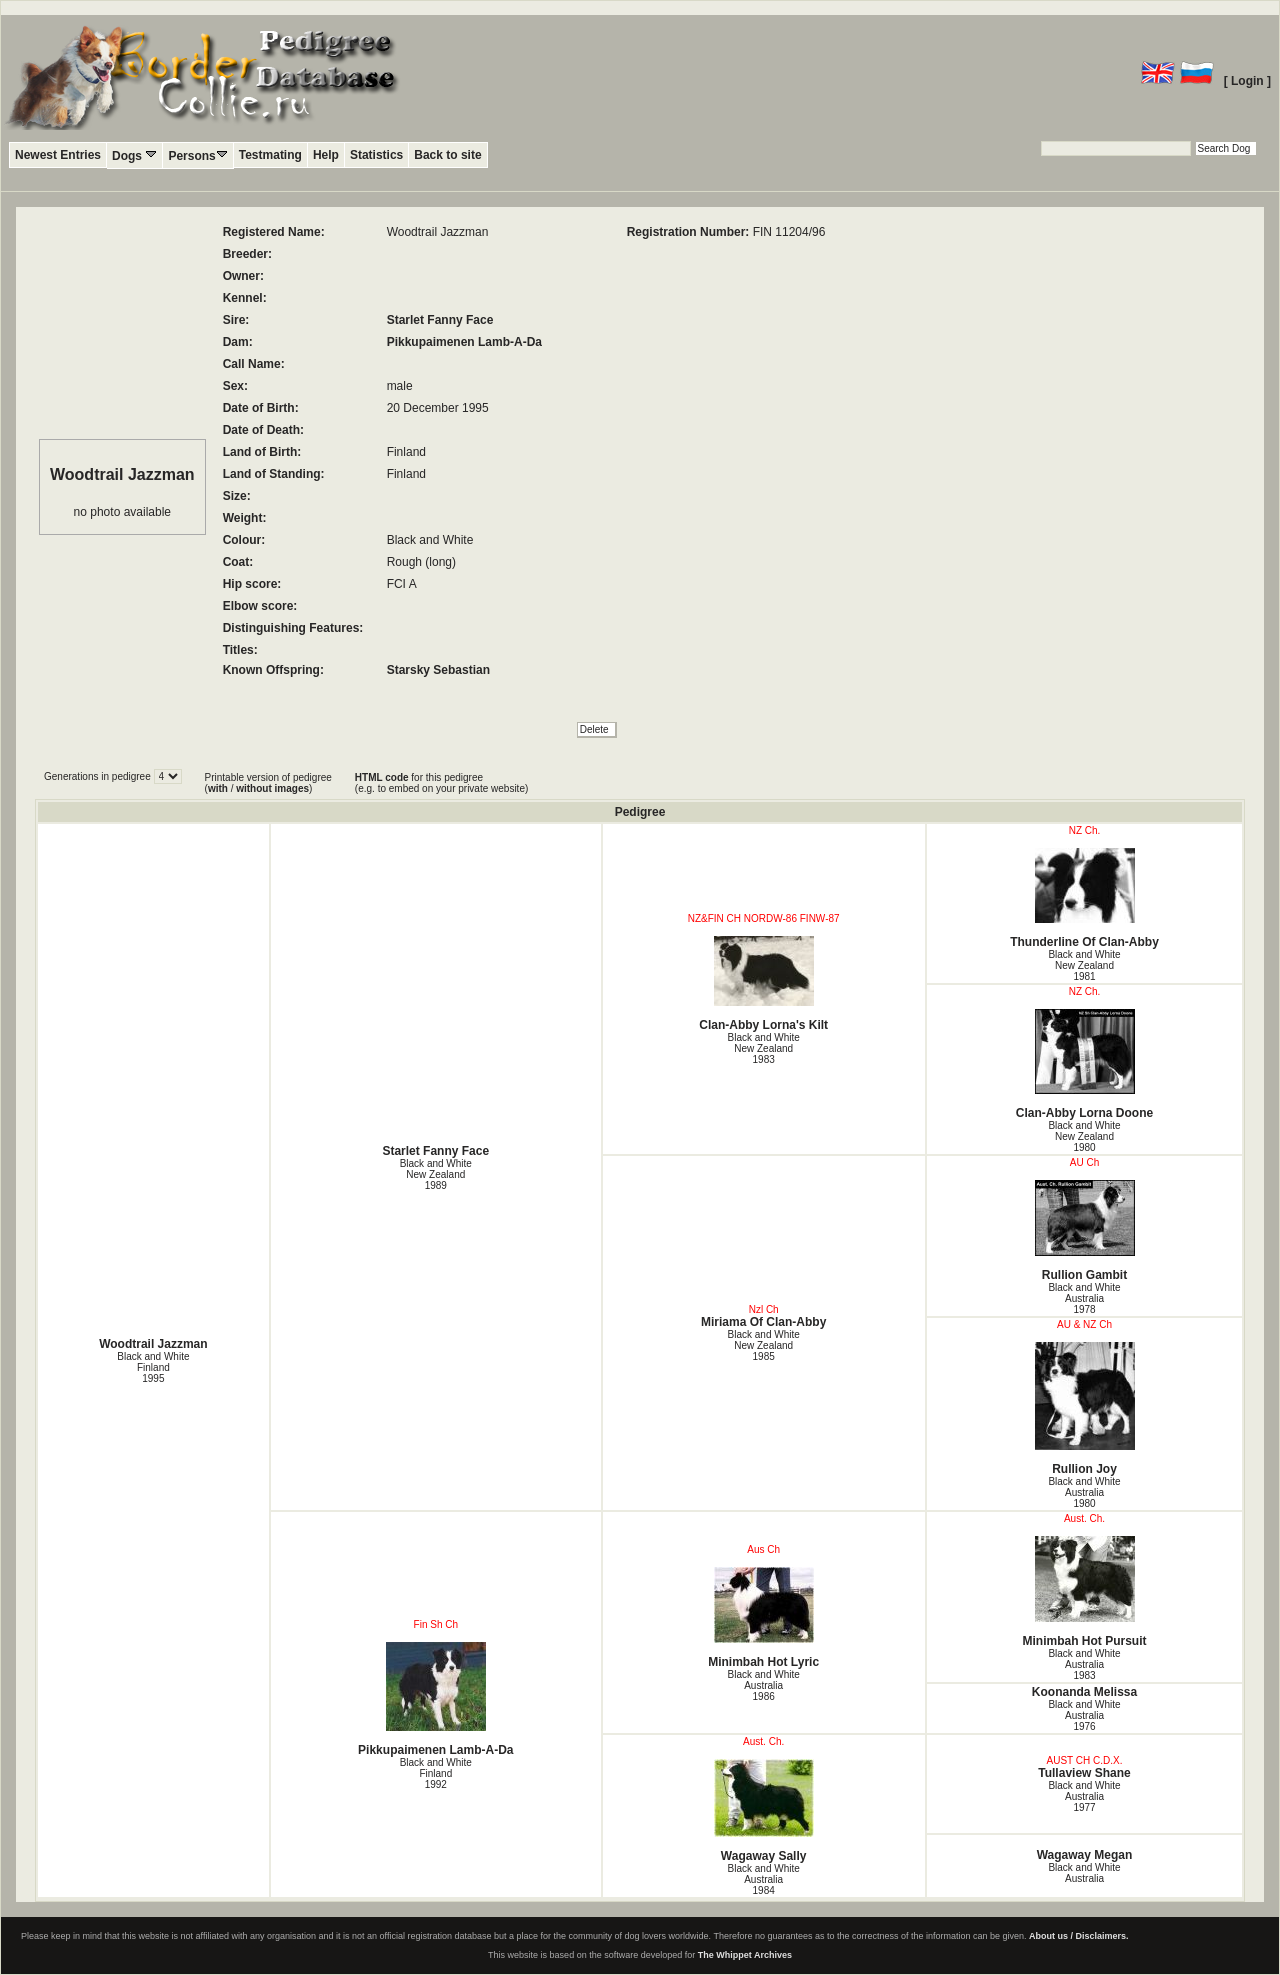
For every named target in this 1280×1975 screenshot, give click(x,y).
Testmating (270, 155)
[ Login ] (1247, 81)
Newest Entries (58, 155)
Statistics (376, 155)
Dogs (134, 155)
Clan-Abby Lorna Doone (1085, 1064)
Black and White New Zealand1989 (436, 1174)
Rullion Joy (1085, 1409)
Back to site (447, 155)
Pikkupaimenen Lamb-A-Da (464, 342)
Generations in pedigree (99, 776)
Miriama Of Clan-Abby (763, 1322)
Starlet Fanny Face (440, 320)
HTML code (382, 777)
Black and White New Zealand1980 (1084, 1136)
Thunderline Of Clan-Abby (1085, 898)
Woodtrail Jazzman (153, 1344)
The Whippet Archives (745, 1955)
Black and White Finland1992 (436, 1773)
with (218, 788)
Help (326, 155)
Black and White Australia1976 (1084, 1715)
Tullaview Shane (1084, 1773)
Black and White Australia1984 (764, 1879)
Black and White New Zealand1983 (764, 1048)
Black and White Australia (1084, 1873)
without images (272, 788)
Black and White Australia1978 (1084, 1298)
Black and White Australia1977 (1084, 1796)
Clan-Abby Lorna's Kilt (764, 984)
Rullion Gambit (1085, 1231)
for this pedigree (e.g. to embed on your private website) (441, 783)
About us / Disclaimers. (1079, 1936)
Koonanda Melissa (1084, 1692)
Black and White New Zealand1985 (764, 1345)
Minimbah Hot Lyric (764, 1618)
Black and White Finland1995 (153, 1367)
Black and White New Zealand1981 (1084, 965)
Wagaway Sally (764, 1811)
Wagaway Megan (1085, 1855)
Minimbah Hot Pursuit (1085, 1592)
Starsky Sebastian (438, 670)
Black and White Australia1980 (1084, 1492)
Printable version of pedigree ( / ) (268, 783)
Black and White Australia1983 (1084, 1664)
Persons (197, 155)
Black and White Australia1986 (764, 1685)
